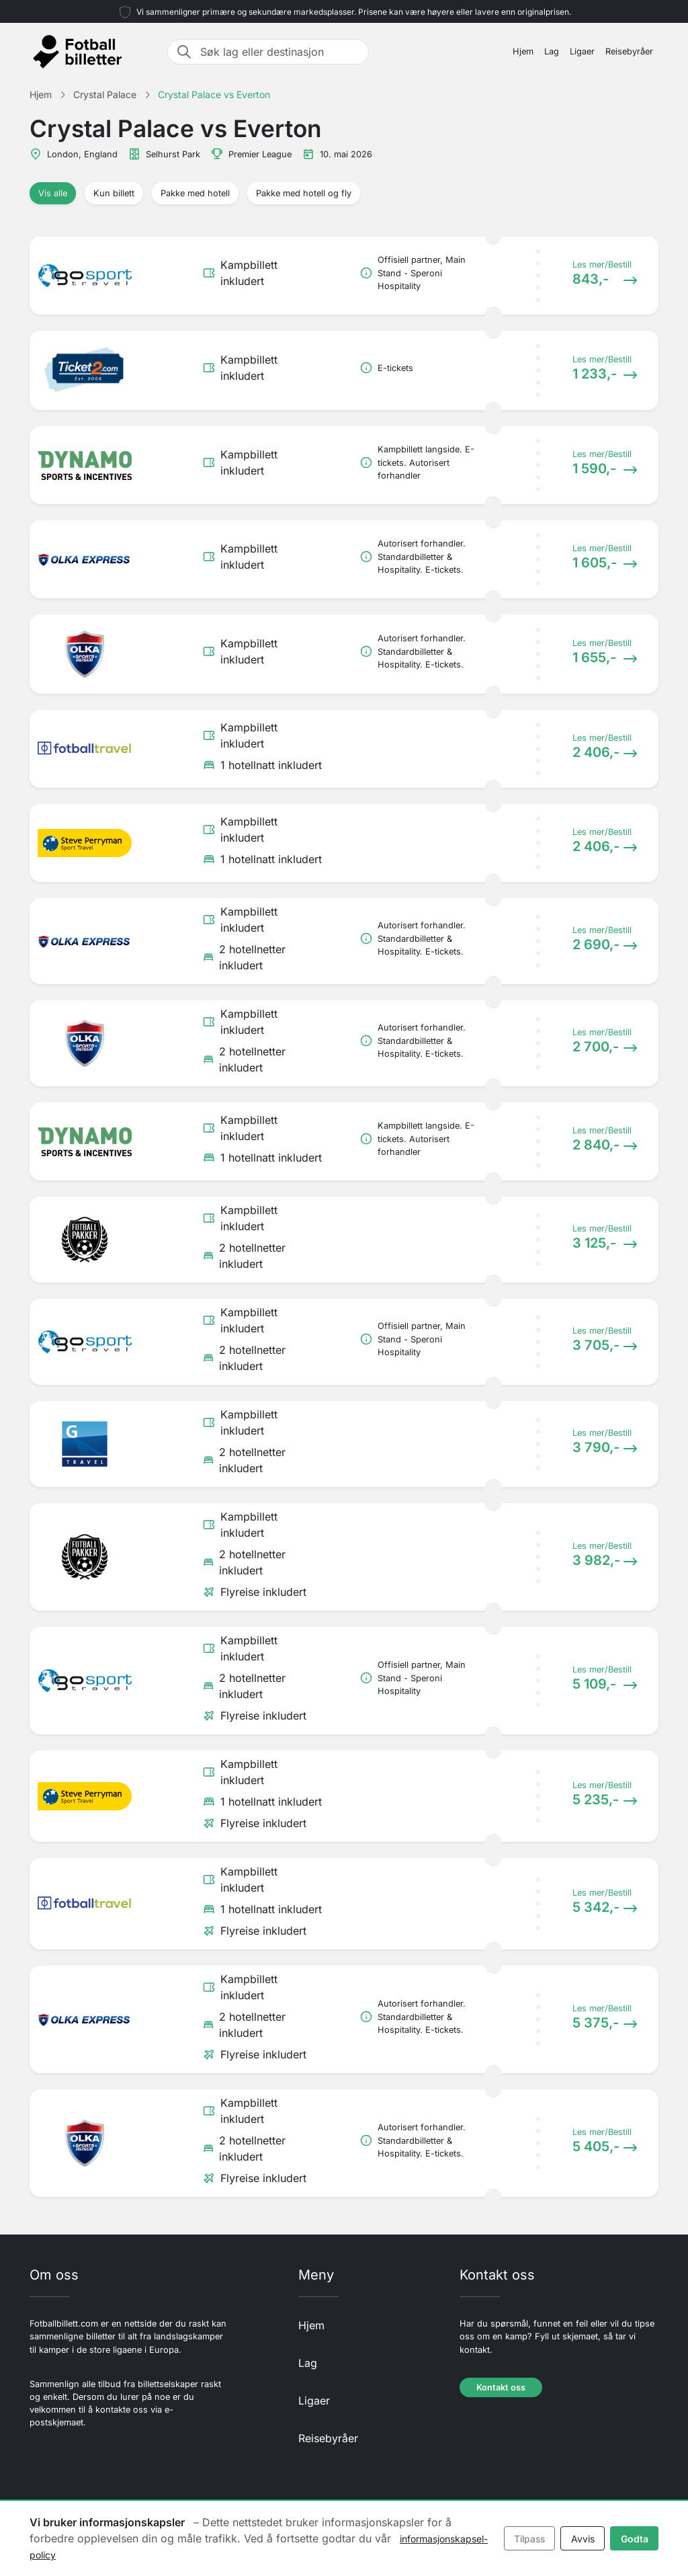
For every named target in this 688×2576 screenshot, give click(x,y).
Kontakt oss (500, 2387)
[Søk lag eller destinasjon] (280, 52)
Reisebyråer (629, 51)
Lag (551, 51)
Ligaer (582, 51)
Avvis (583, 2538)
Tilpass (529, 2538)
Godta (634, 2538)
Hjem (523, 51)
